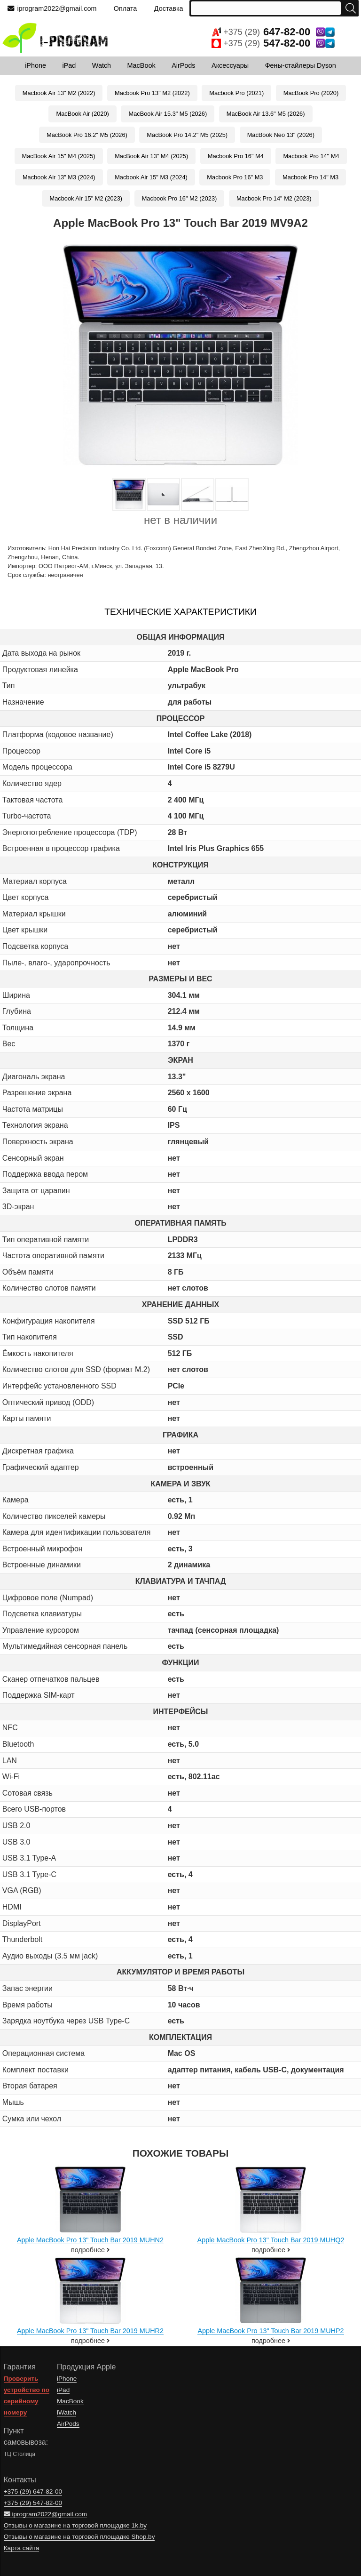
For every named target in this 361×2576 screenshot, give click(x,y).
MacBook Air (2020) (82, 113)
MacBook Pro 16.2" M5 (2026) (87, 134)
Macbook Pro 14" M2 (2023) (274, 198)
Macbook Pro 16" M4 (236, 156)
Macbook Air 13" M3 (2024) (59, 177)
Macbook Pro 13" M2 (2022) (152, 92)
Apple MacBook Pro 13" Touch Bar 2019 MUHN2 (90, 2240)
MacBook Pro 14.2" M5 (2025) (187, 134)
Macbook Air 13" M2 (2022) (59, 92)
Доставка (168, 8)
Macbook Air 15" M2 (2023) (85, 198)
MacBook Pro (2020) (310, 92)
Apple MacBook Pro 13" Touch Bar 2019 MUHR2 (90, 2331)
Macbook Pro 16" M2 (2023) (179, 198)
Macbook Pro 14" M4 (311, 156)
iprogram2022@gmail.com (52, 8)
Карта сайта (21, 2548)
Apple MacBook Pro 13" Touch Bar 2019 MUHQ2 (271, 2240)
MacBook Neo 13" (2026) (280, 134)
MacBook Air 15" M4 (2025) (58, 156)
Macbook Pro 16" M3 (235, 177)
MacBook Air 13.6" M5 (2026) (266, 113)
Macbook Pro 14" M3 (310, 177)
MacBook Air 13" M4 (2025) (151, 156)
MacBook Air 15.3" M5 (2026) (167, 113)
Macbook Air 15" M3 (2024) (151, 177)
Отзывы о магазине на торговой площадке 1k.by (75, 2525)
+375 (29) (273, 32)
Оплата (125, 8)
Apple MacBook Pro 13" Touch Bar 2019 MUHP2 (270, 2331)
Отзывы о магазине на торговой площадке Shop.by (79, 2536)
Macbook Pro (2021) (236, 92)
